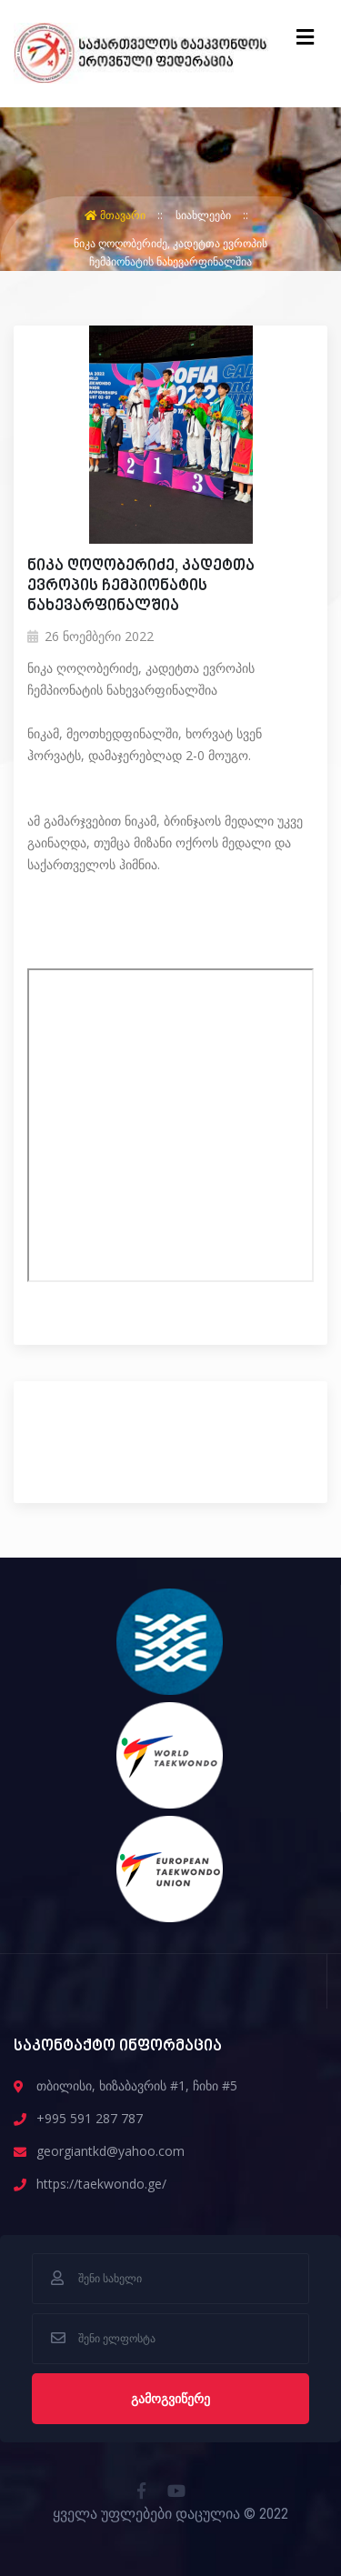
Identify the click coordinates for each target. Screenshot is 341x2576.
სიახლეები (205, 215)
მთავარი (116, 215)
